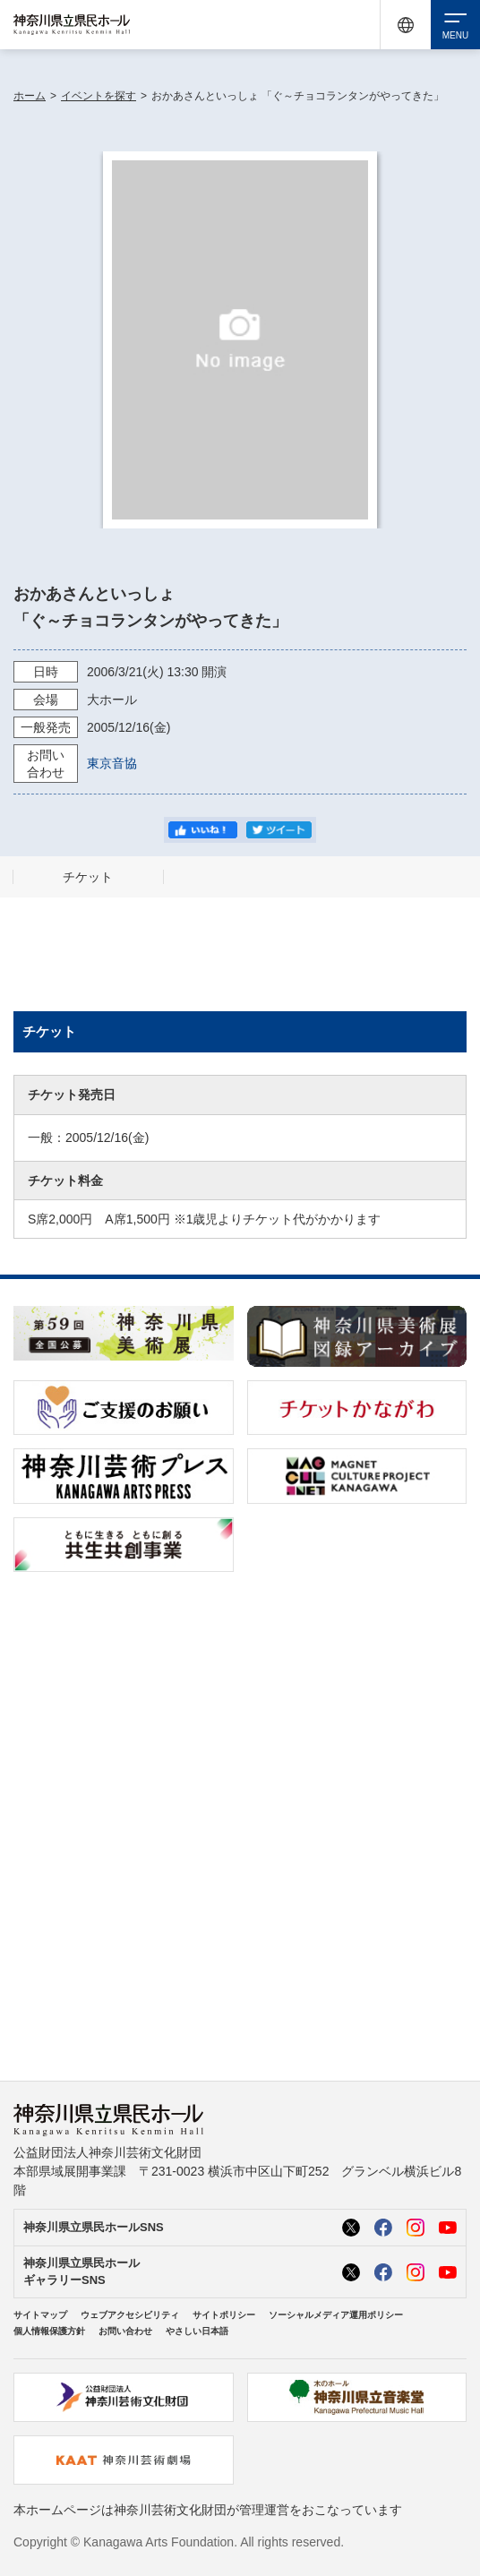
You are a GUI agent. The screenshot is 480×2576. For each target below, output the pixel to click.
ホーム (29, 96)
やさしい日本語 (197, 2331)
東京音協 (112, 763)
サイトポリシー (224, 2315)
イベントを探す (98, 96)
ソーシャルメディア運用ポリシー (336, 2315)
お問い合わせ (125, 2331)
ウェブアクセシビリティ (130, 2315)
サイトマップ (40, 2315)
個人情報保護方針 (49, 2331)
